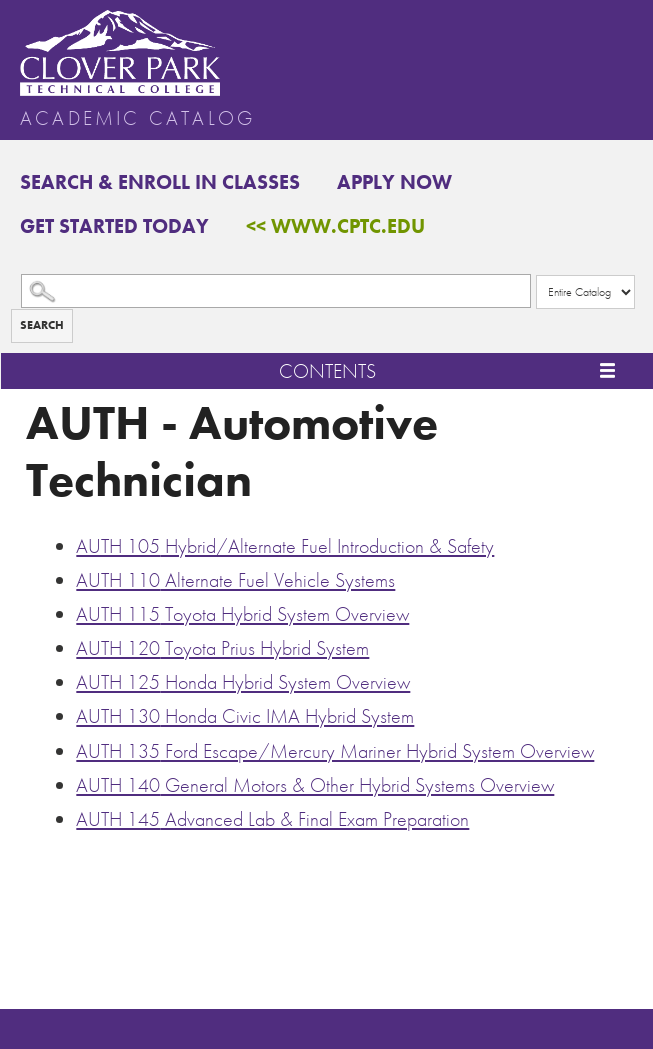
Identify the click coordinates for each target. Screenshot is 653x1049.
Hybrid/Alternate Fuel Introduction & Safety (285, 546)
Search (42, 325)
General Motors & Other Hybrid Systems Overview (315, 785)
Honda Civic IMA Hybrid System (245, 716)
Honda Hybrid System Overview (243, 682)
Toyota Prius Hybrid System (222, 648)
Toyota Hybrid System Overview (242, 614)
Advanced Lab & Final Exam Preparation (272, 819)
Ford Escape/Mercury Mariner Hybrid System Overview (335, 751)
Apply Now (394, 182)
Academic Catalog (137, 118)
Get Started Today (114, 226)
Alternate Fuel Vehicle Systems (235, 580)
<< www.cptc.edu (335, 226)
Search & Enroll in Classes (160, 182)
